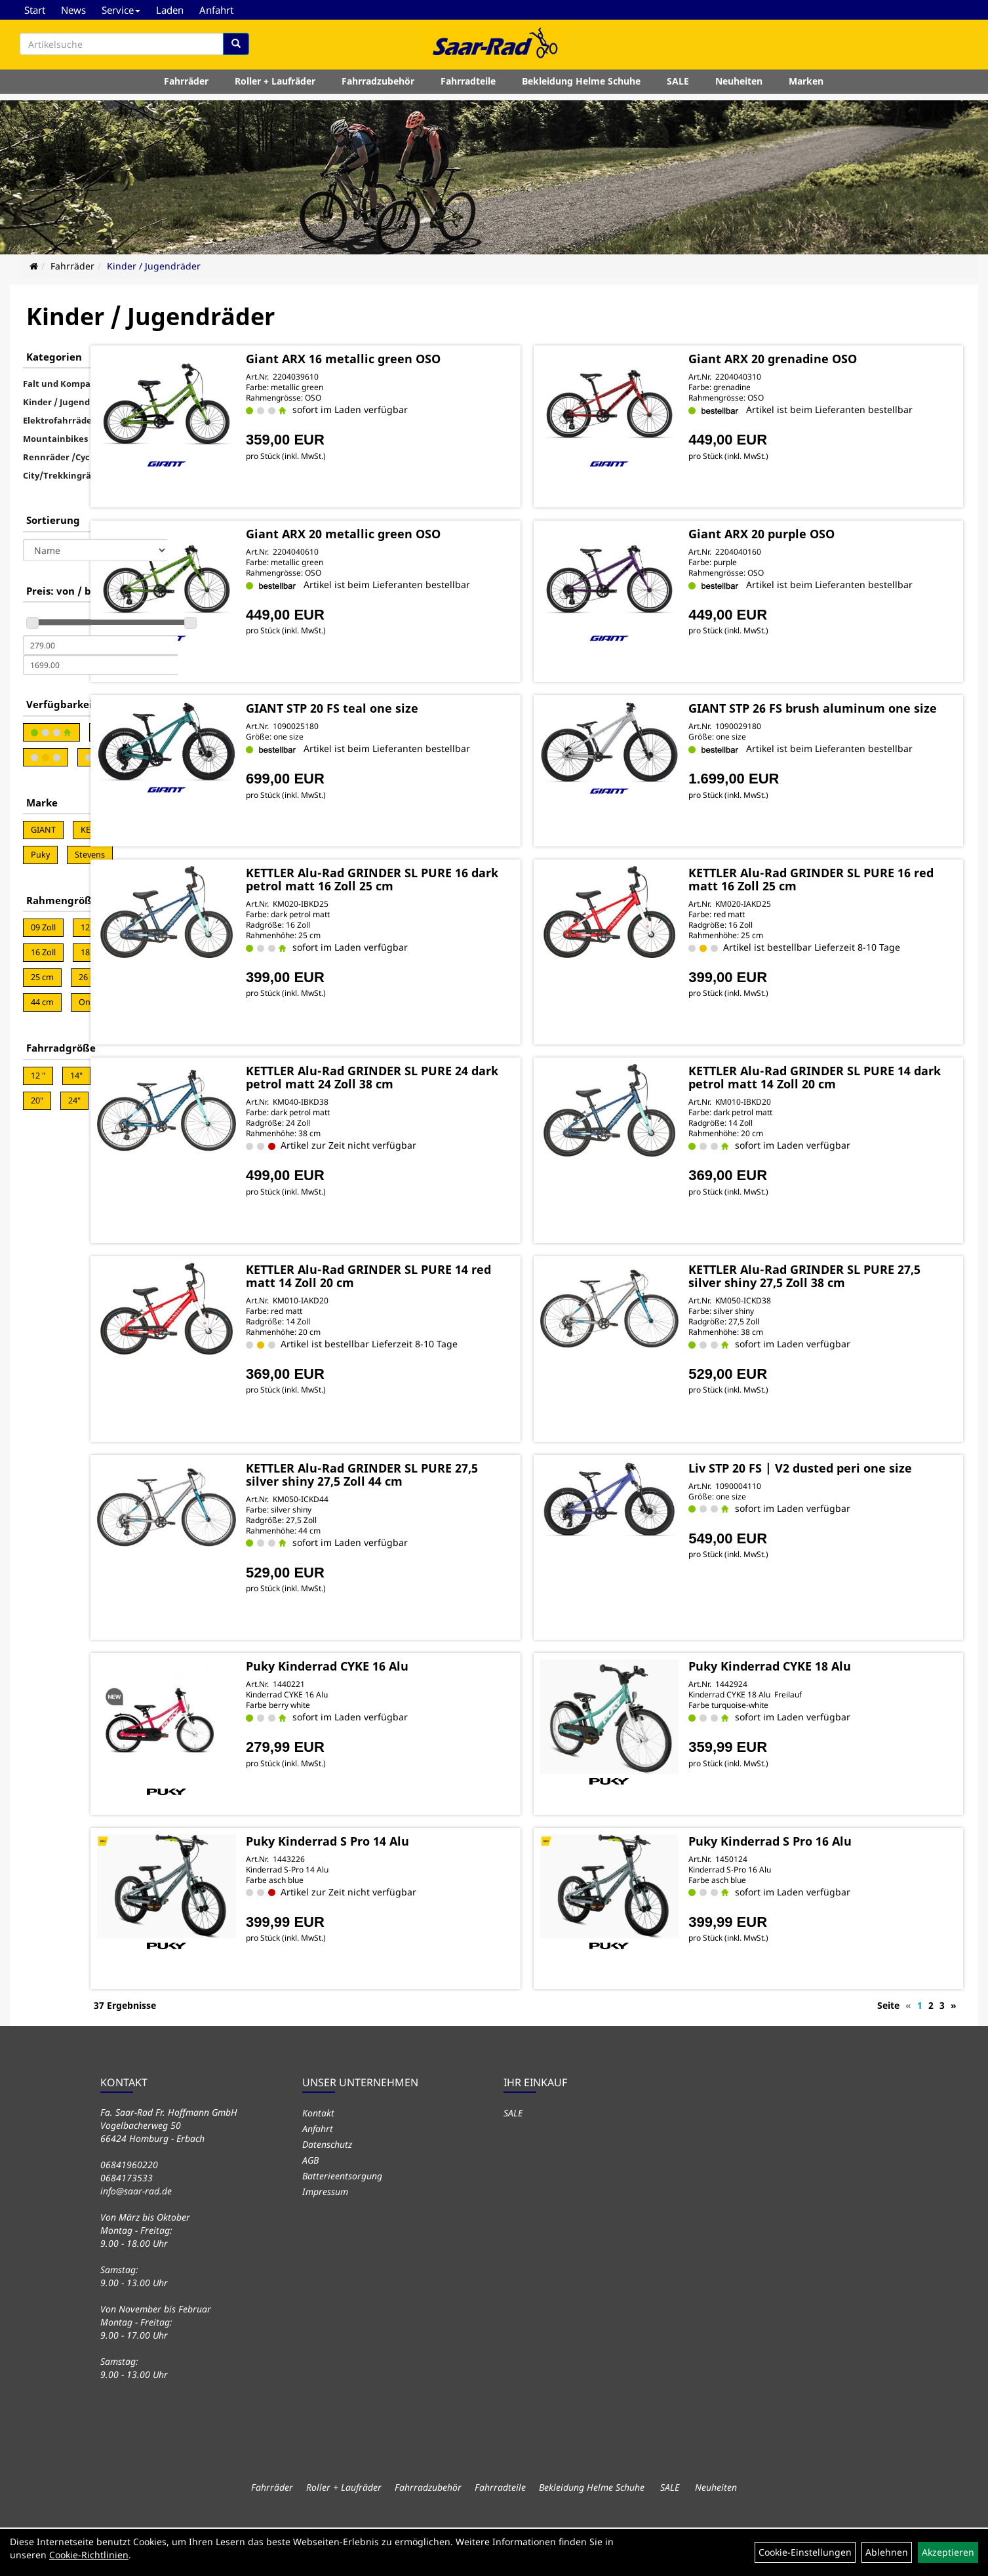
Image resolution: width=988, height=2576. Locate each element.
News (73, 9)
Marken (806, 87)
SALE (678, 87)
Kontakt (318, 2161)
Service (121, 9)
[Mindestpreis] (100, 645)
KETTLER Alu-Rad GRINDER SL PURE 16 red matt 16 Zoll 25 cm (836, 929)
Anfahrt (216, 9)
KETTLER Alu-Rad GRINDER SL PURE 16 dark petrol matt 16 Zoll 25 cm (457, 929)
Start (34, 9)
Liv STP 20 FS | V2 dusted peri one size (831, 1524)
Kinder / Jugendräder (154, 266)
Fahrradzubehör (378, 87)
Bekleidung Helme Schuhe (581, 87)
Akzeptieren (948, 2552)
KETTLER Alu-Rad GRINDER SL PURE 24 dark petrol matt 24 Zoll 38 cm (457, 1127)
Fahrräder (186, 87)
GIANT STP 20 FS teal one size (440, 732)
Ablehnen (886, 2552)
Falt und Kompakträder (73, 383)
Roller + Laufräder (275, 87)
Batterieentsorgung (342, 2224)
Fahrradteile (468, 87)
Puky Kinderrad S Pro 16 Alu (814, 1891)
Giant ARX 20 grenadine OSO (817, 357)
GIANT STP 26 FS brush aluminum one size (831, 738)
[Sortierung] (95, 550)
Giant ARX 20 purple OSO (806, 544)
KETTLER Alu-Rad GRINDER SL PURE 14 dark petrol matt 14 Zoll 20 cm (836, 1127)
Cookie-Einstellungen (805, 2552)
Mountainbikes (55, 439)
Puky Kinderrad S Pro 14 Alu (435, 1891)
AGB (310, 2208)
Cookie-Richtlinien (88, 2554)
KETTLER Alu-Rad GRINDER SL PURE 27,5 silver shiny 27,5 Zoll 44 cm (457, 1524)
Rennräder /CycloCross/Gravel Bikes (99, 457)
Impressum (325, 2240)
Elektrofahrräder (59, 420)
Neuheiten (738, 87)
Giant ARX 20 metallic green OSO (451, 544)
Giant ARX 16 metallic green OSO (451, 357)
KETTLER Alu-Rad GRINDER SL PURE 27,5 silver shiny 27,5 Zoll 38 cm (836, 1326)
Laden (170, 9)
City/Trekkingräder (64, 475)
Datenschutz (327, 2193)
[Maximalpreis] (100, 665)
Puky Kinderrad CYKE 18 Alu (814, 1716)
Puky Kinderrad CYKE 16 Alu (435, 1716)
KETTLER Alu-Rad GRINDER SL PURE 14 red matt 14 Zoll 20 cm (457, 1326)
